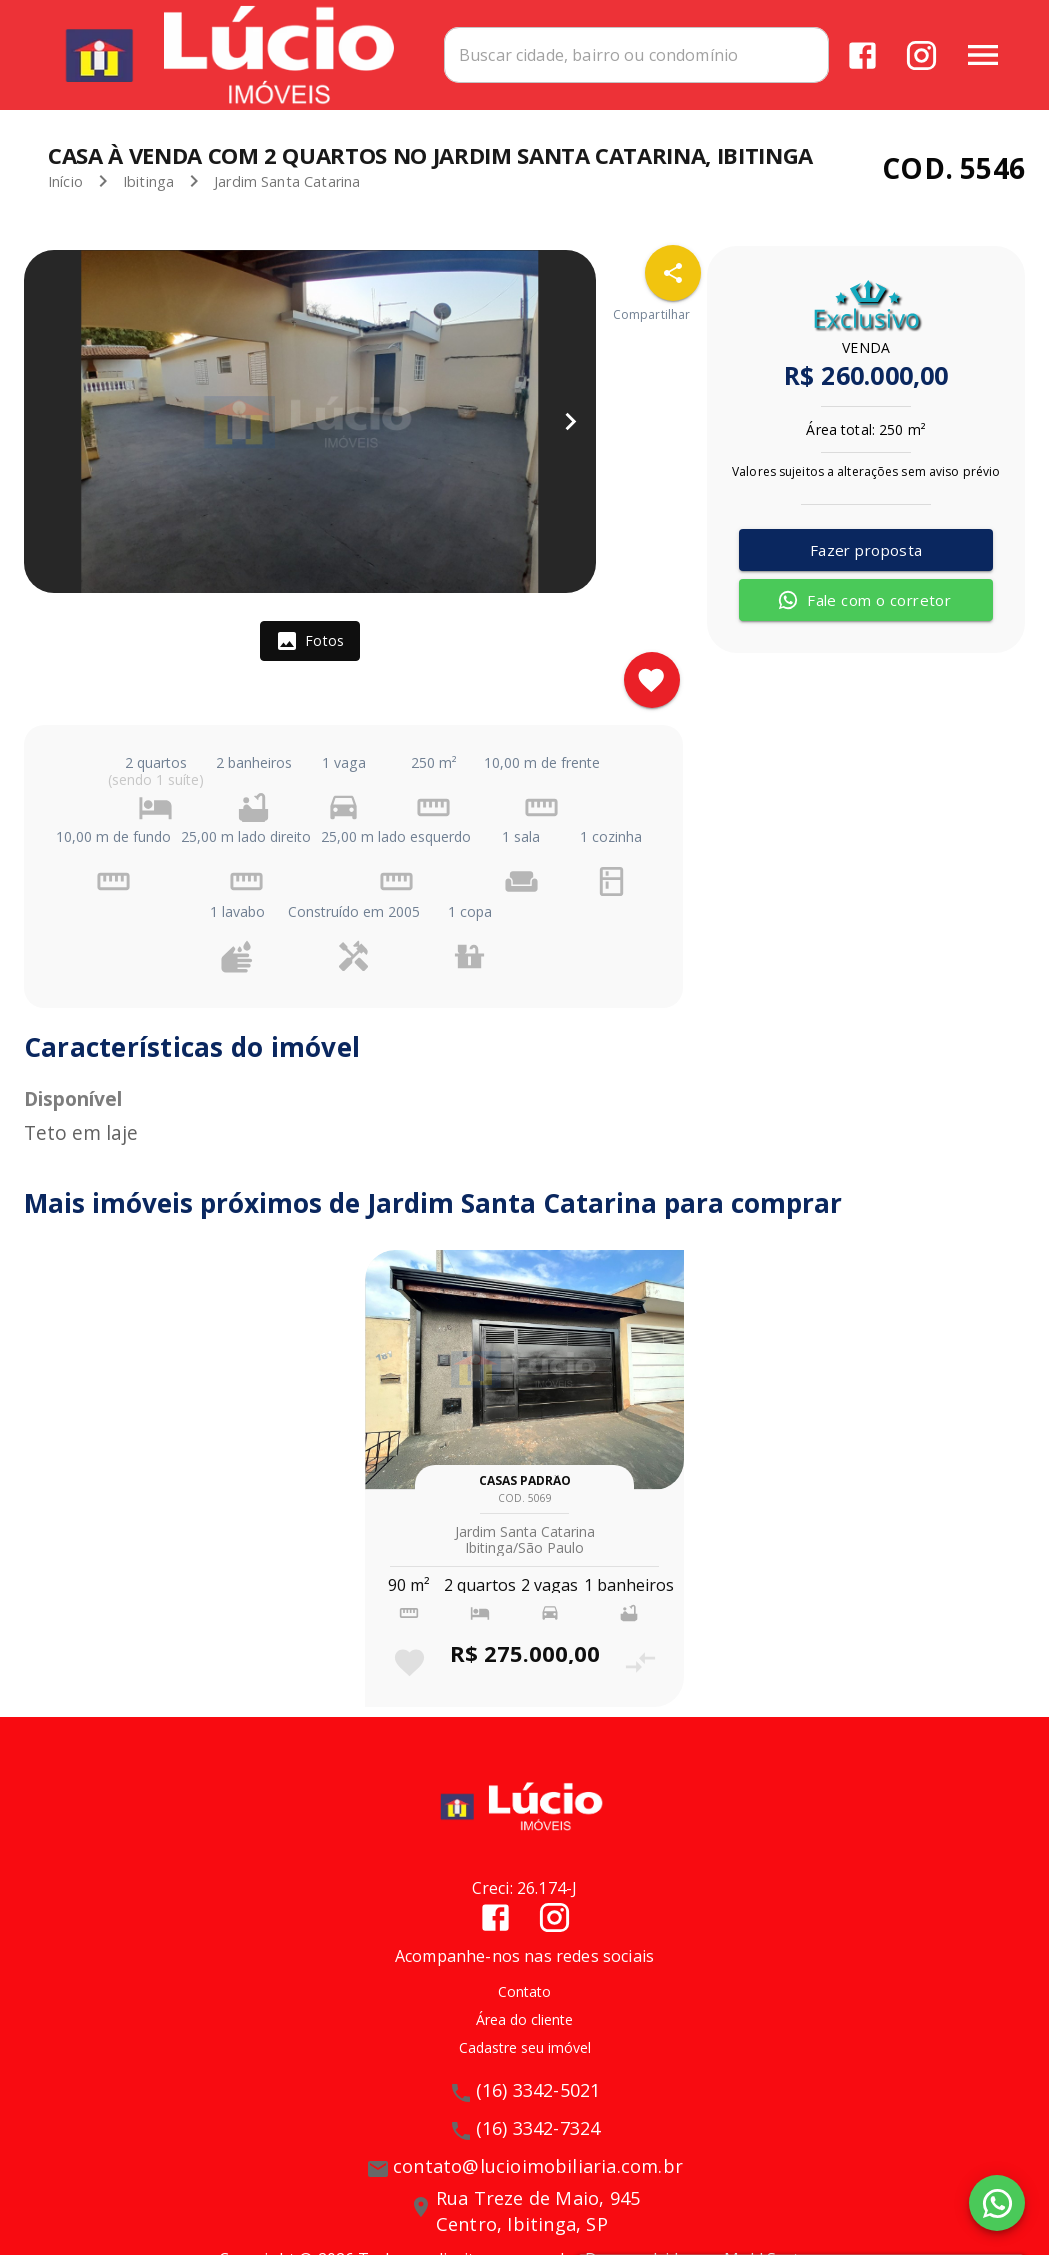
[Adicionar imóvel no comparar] (640, 1662)
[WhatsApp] (997, 2203)
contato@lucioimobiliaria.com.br (538, 2166)
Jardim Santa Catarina (287, 181)
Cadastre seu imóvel (525, 2047)
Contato (524, 1991)
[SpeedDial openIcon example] (673, 273)
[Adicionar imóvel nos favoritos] (652, 680)
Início (65, 181)
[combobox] (636, 55)
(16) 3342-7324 (538, 2128)
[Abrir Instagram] (921, 55)
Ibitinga (148, 181)
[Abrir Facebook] (862, 55)
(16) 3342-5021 (538, 2090)
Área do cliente (524, 2019)
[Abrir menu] (983, 55)
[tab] (310, 641)
